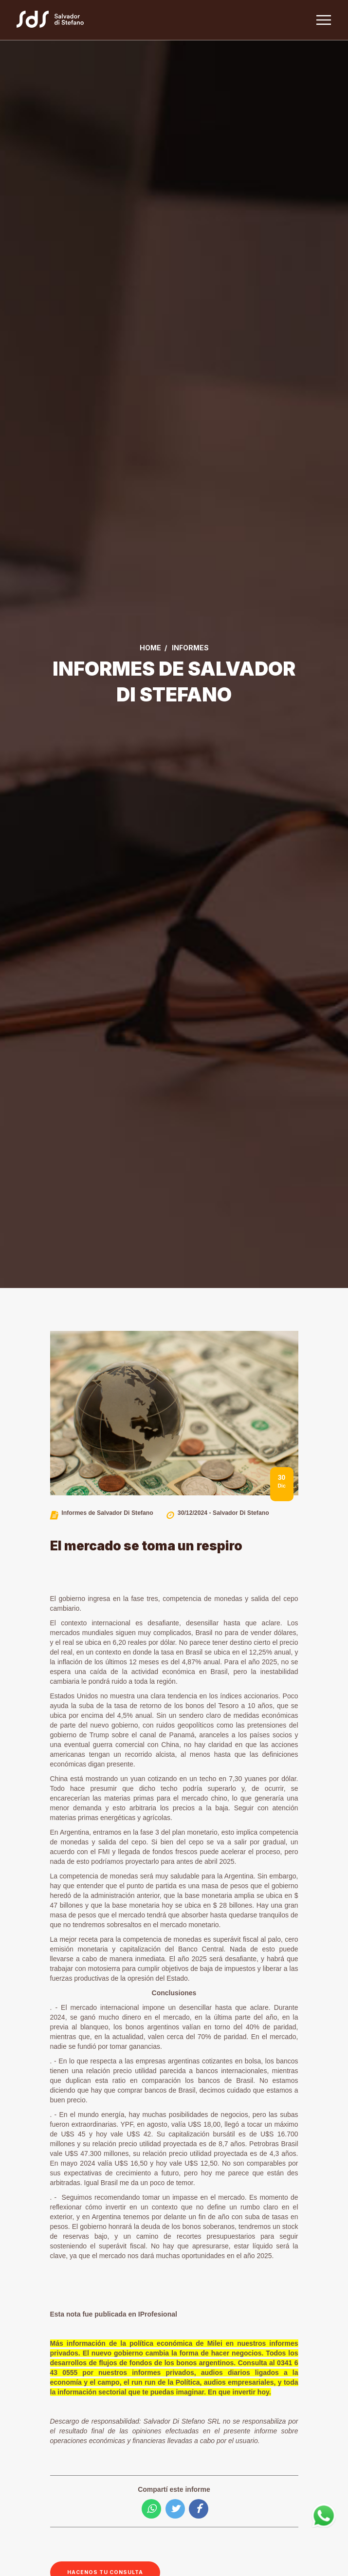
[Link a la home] (56, 20)
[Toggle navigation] (323, 20)
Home (150, 648)
